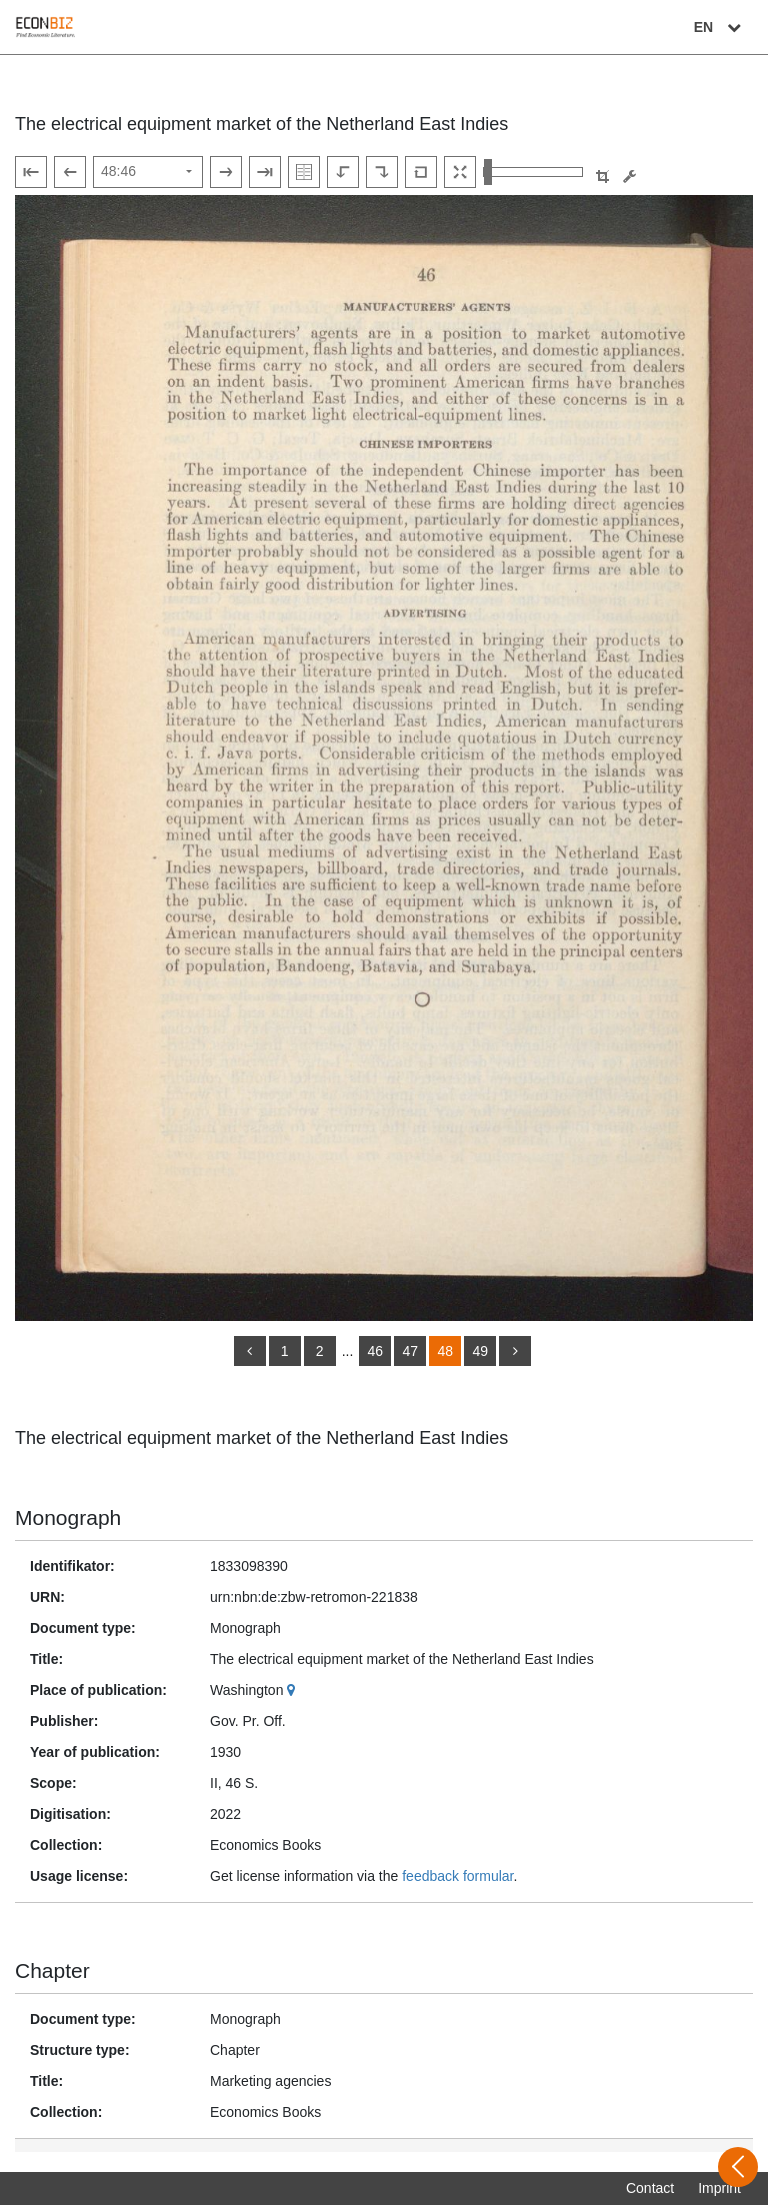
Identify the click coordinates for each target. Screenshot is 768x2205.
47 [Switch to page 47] (411, 1351)
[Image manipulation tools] (629, 176)
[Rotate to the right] (382, 172)
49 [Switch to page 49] (481, 1351)
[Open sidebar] (738, 2167)
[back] (250, 1351)
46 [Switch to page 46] (376, 1351)
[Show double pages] (304, 172)
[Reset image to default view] (421, 172)
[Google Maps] (293, 1690)
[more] (515, 1351)
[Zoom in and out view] (533, 172)
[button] (602, 176)
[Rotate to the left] (343, 172)
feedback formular (457, 1876)
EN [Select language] (720, 27)
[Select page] (148, 172)
